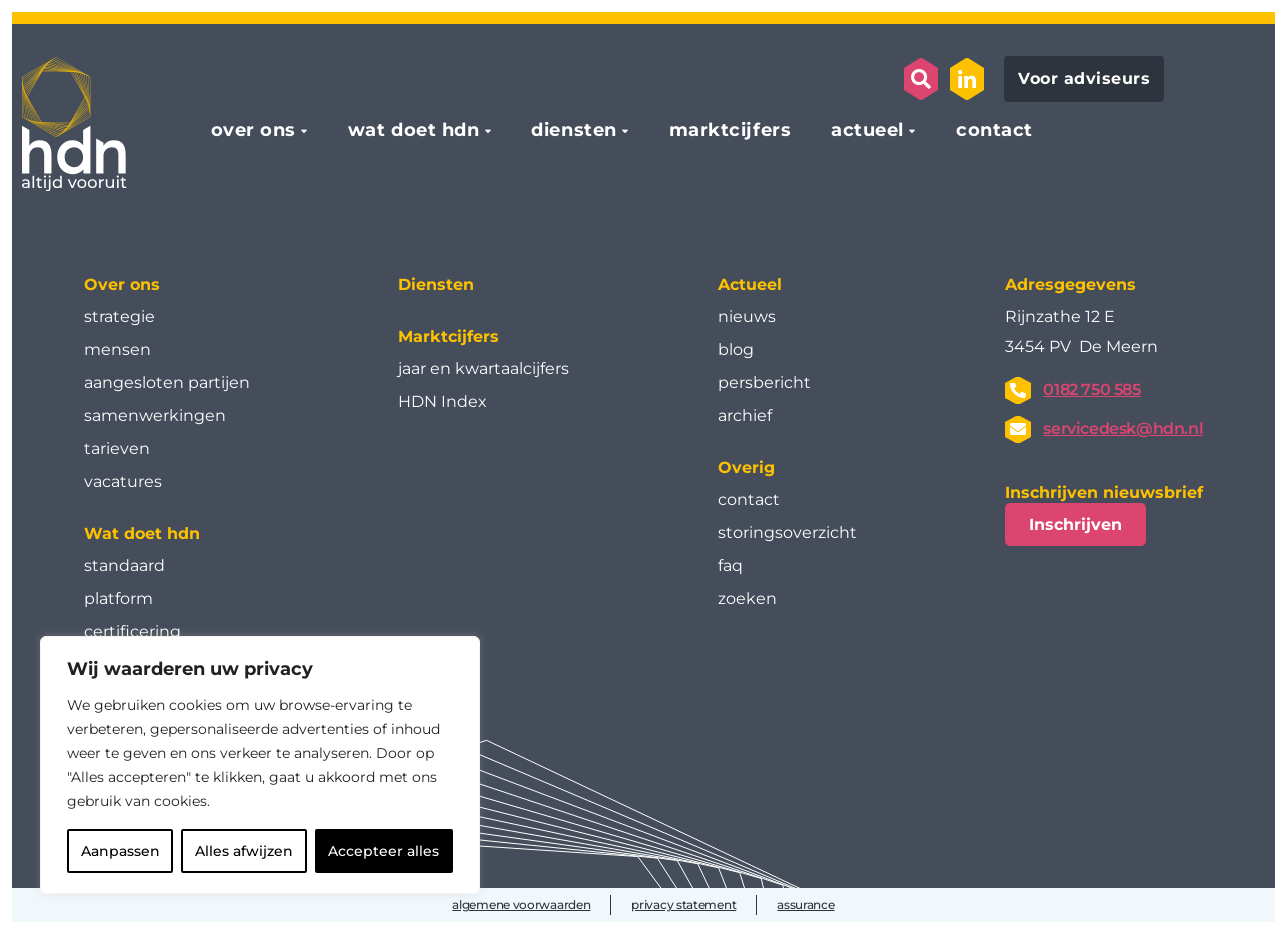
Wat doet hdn (142, 533)
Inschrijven (1075, 524)
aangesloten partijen (167, 382)
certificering (132, 631)
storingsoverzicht (787, 532)
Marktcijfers (448, 336)
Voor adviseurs (1084, 78)
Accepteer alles (383, 851)
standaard (124, 565)
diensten (573, 131)
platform (118, 598)
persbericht (764, 382)
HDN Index (442, 401)
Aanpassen (120, 851)
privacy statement (683, 904)
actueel (867, 131)
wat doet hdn (413, 131)
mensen (117, 349)
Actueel (750, 284)
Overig (746, 467)
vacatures (123, 481)
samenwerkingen (155, 415)
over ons (253, 131)
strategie (119, 316)
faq (730, 565)
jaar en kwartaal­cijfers (483, 368)
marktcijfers (730, 131)
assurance (805, 904)
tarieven (117, 448)
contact (994, 131)
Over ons (122, 284)
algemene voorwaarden (521, 904)
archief (745, 415)
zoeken (747, 598)
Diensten (436, 284)
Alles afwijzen (244, 851)
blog (736, 349)
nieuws (747, 316)
